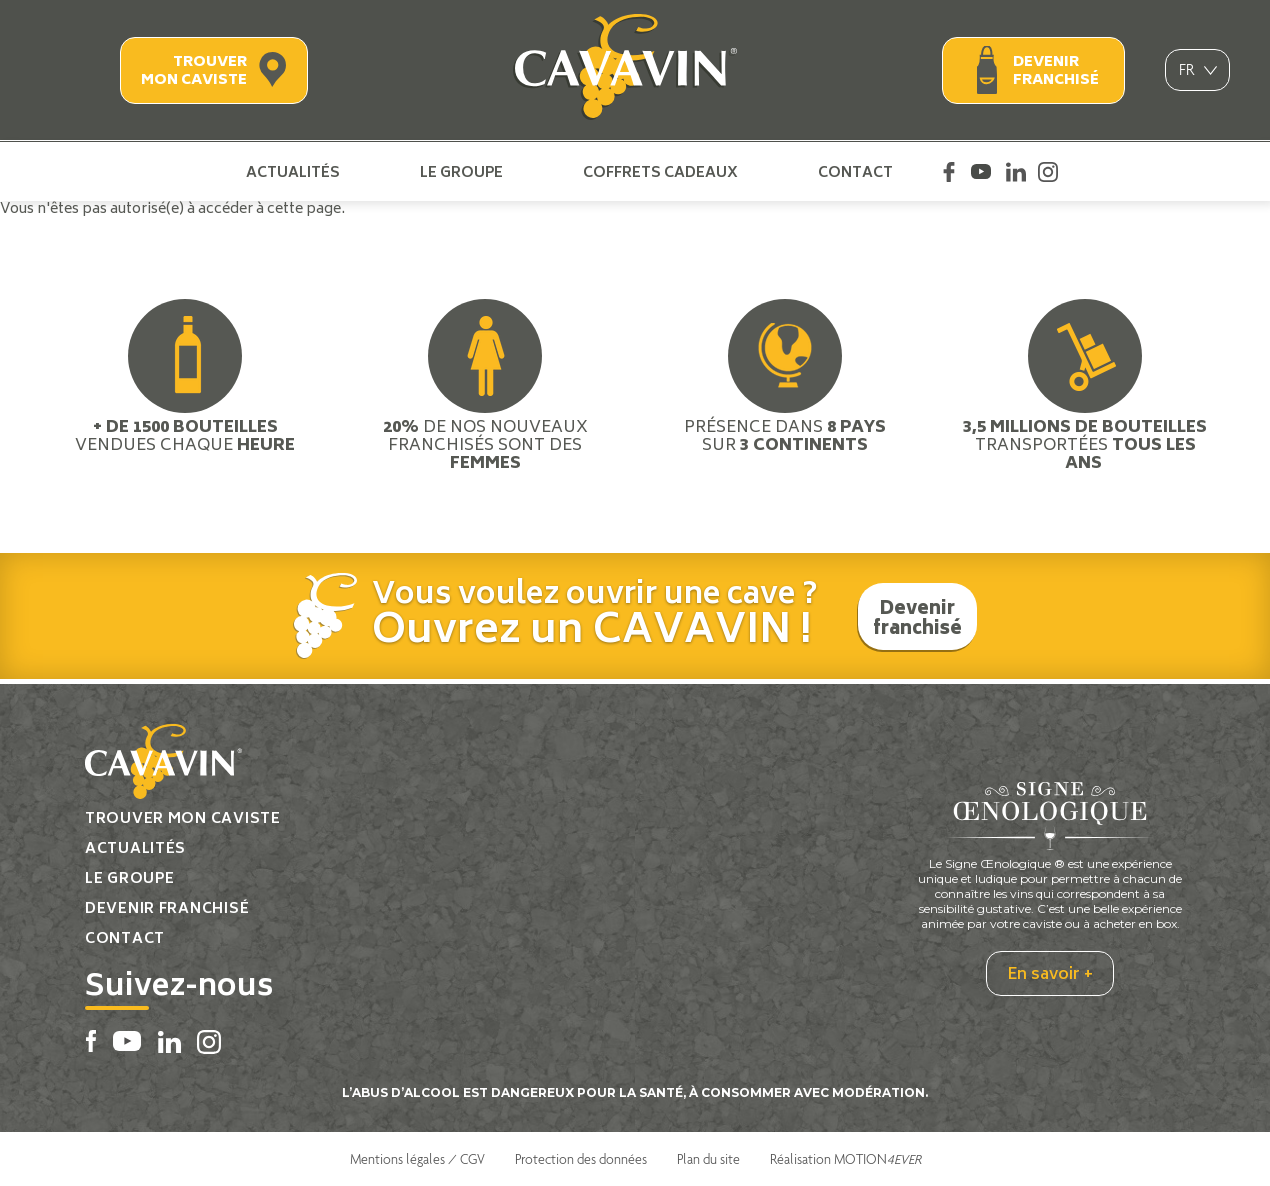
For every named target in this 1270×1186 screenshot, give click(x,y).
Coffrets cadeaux (660, 172)
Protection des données (581, 1159)
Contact (855, 172)
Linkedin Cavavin (1016, 172)
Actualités (293, 172)
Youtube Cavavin (981, 172)
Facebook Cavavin (949, 172)
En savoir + (1050, 975)
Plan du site (708, 1159)
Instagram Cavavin (1048, 172)
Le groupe (461, 172)
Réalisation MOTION (845, 1159)
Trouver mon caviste (194, 71)
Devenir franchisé (1056, 71)
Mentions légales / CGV (417, 1159)
